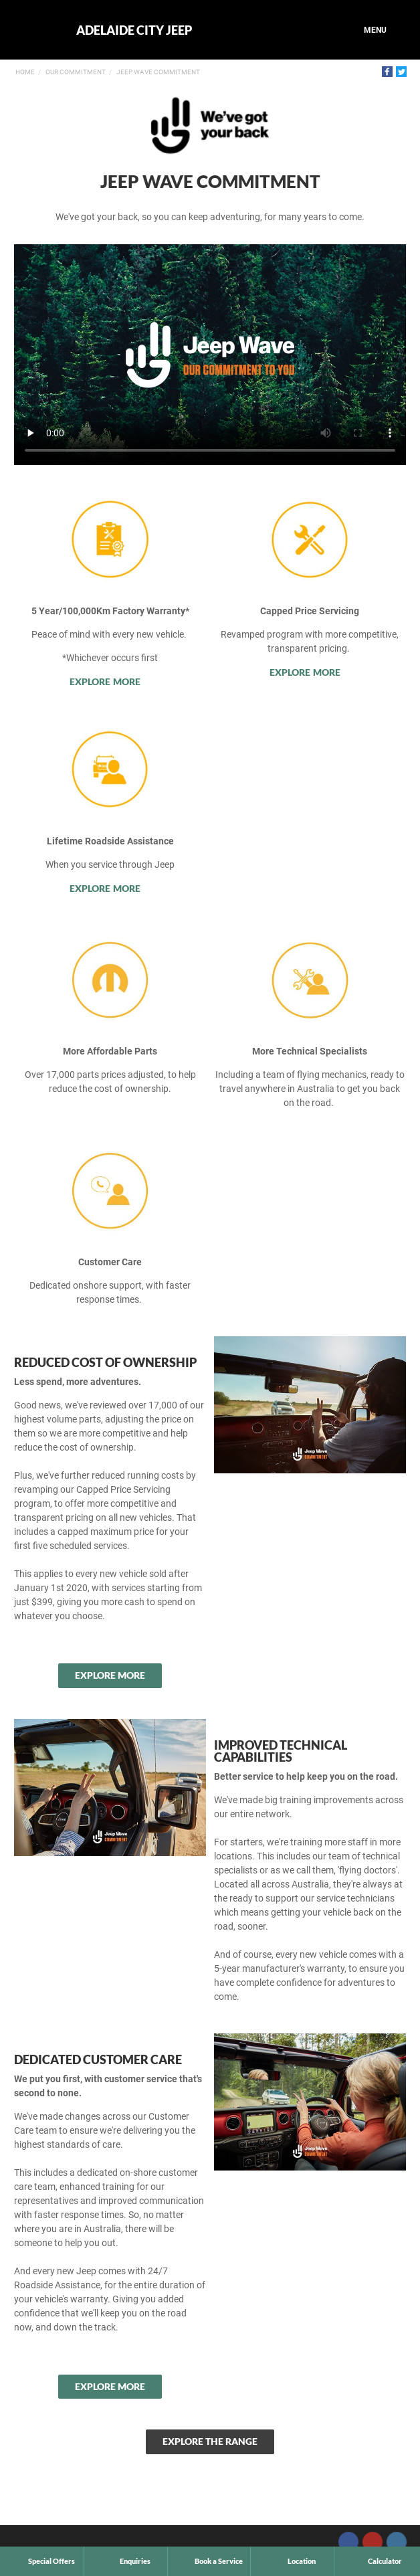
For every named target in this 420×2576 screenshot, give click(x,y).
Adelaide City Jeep (134, 30)
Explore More (105, 681)
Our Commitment (75, 72)
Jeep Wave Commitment (158, 72)
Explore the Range (210, 2441)
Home (25, 72)
